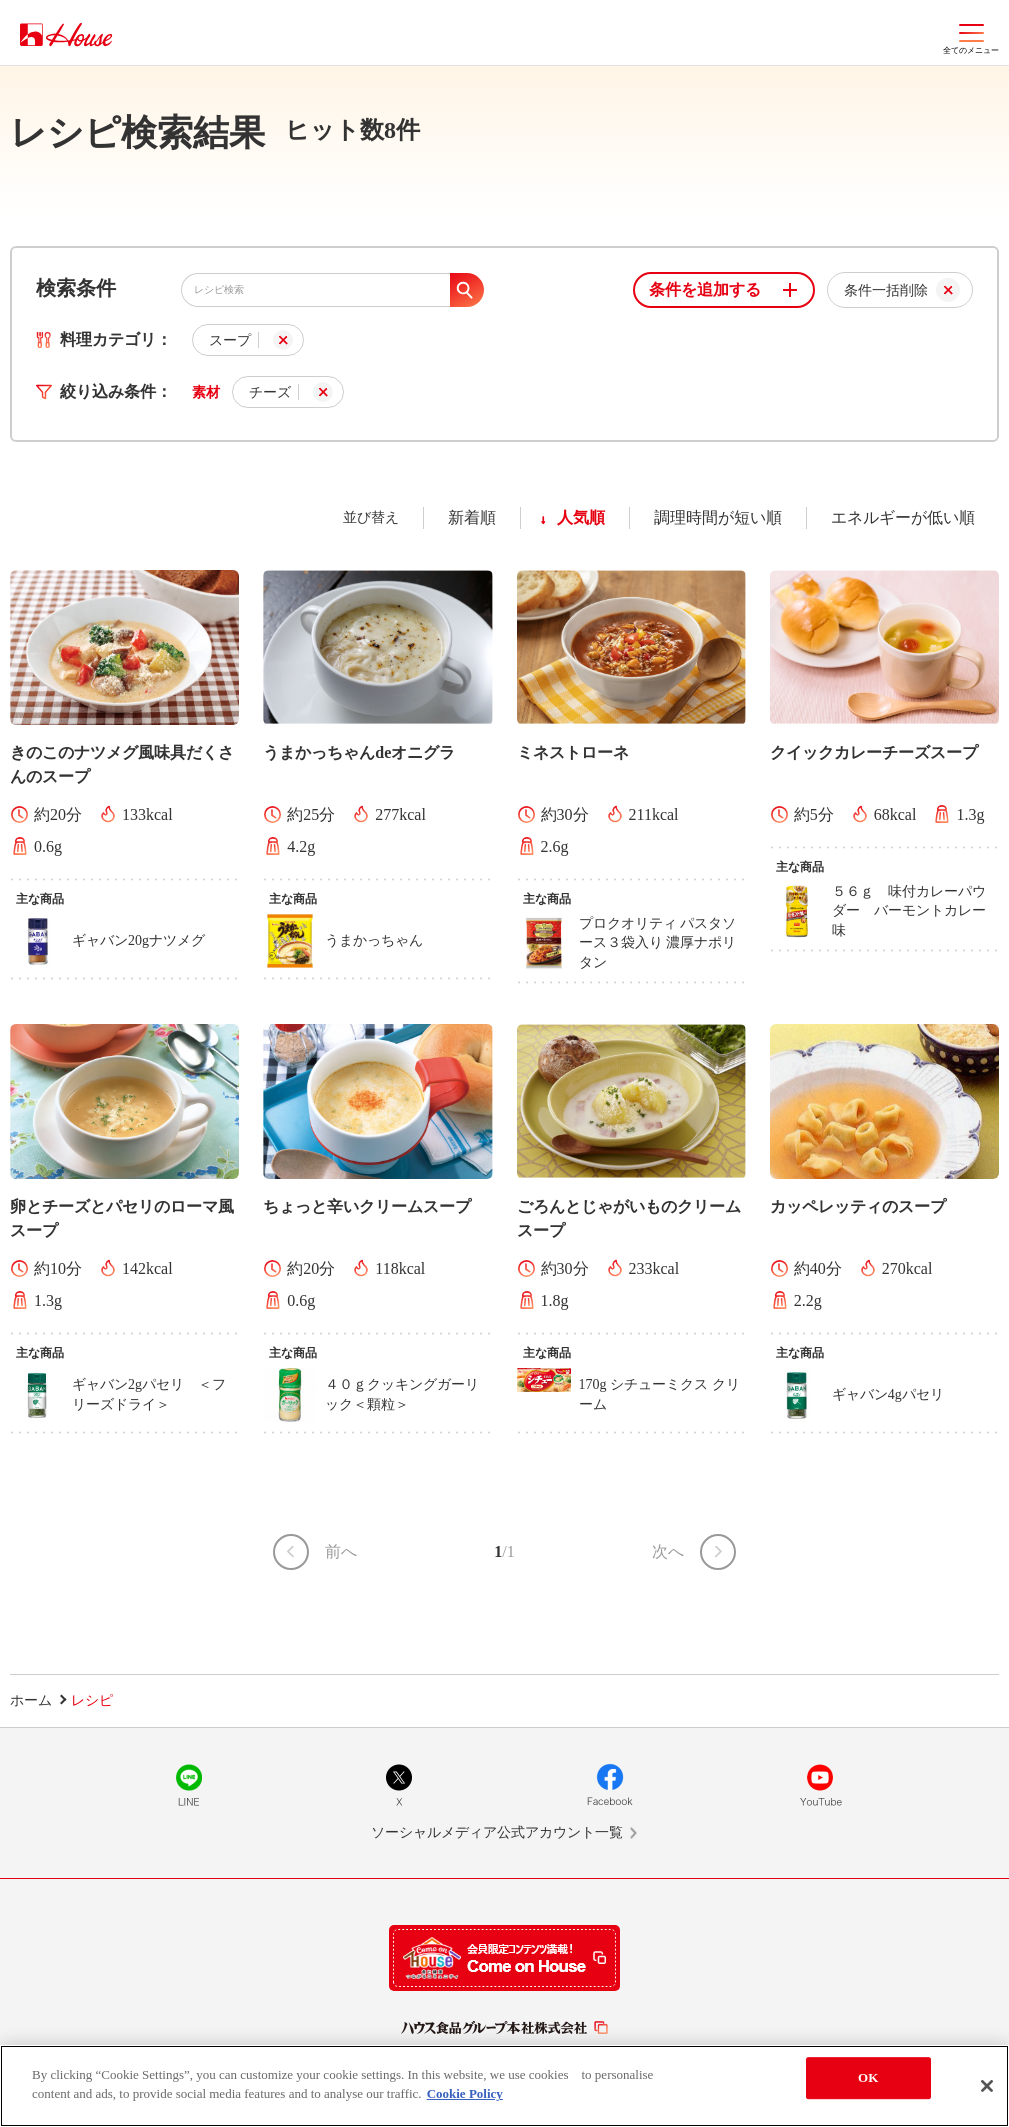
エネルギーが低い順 (903, 517)
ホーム (31, 1700)
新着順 (472, 517)
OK (868, 2077)
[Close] (987, 2086)
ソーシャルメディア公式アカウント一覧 (497, 1832)
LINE (189, 1785)
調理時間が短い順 (718, 517)
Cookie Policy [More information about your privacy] (465, 2093)
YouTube (820, 1785)
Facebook (610, 1785)
